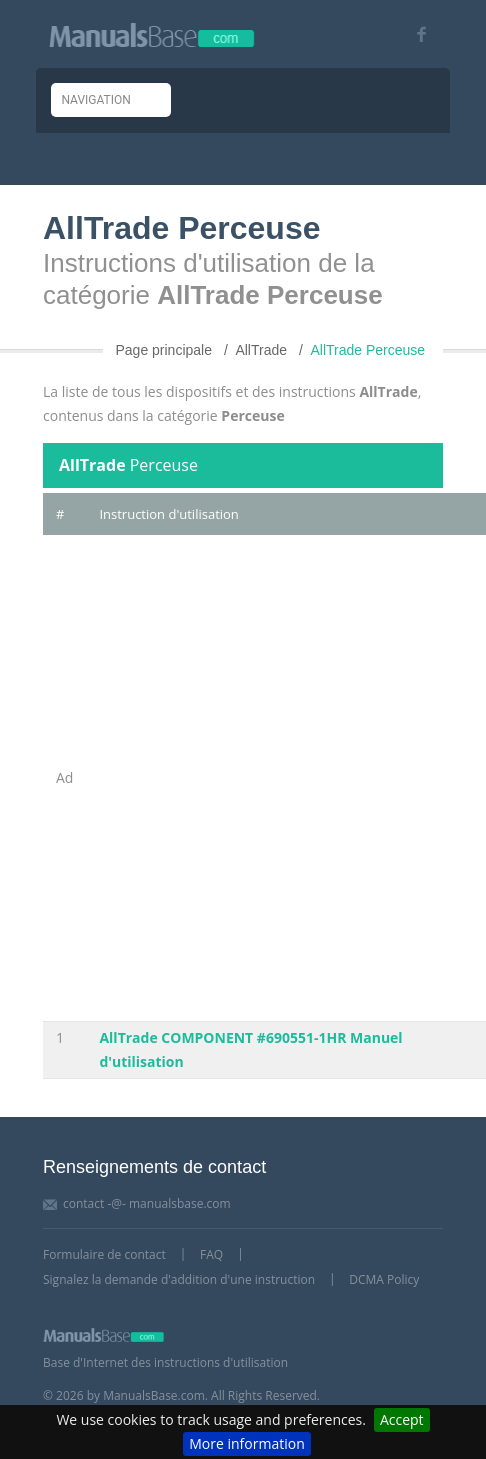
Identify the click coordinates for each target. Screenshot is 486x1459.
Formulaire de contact (104, 1254)
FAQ (211, 1254)
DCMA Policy (384, 1279)
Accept (402, 1419)
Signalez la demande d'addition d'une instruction (179, 1279)
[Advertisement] (243, 778)
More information (246, 1443)
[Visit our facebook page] (414, 34)
